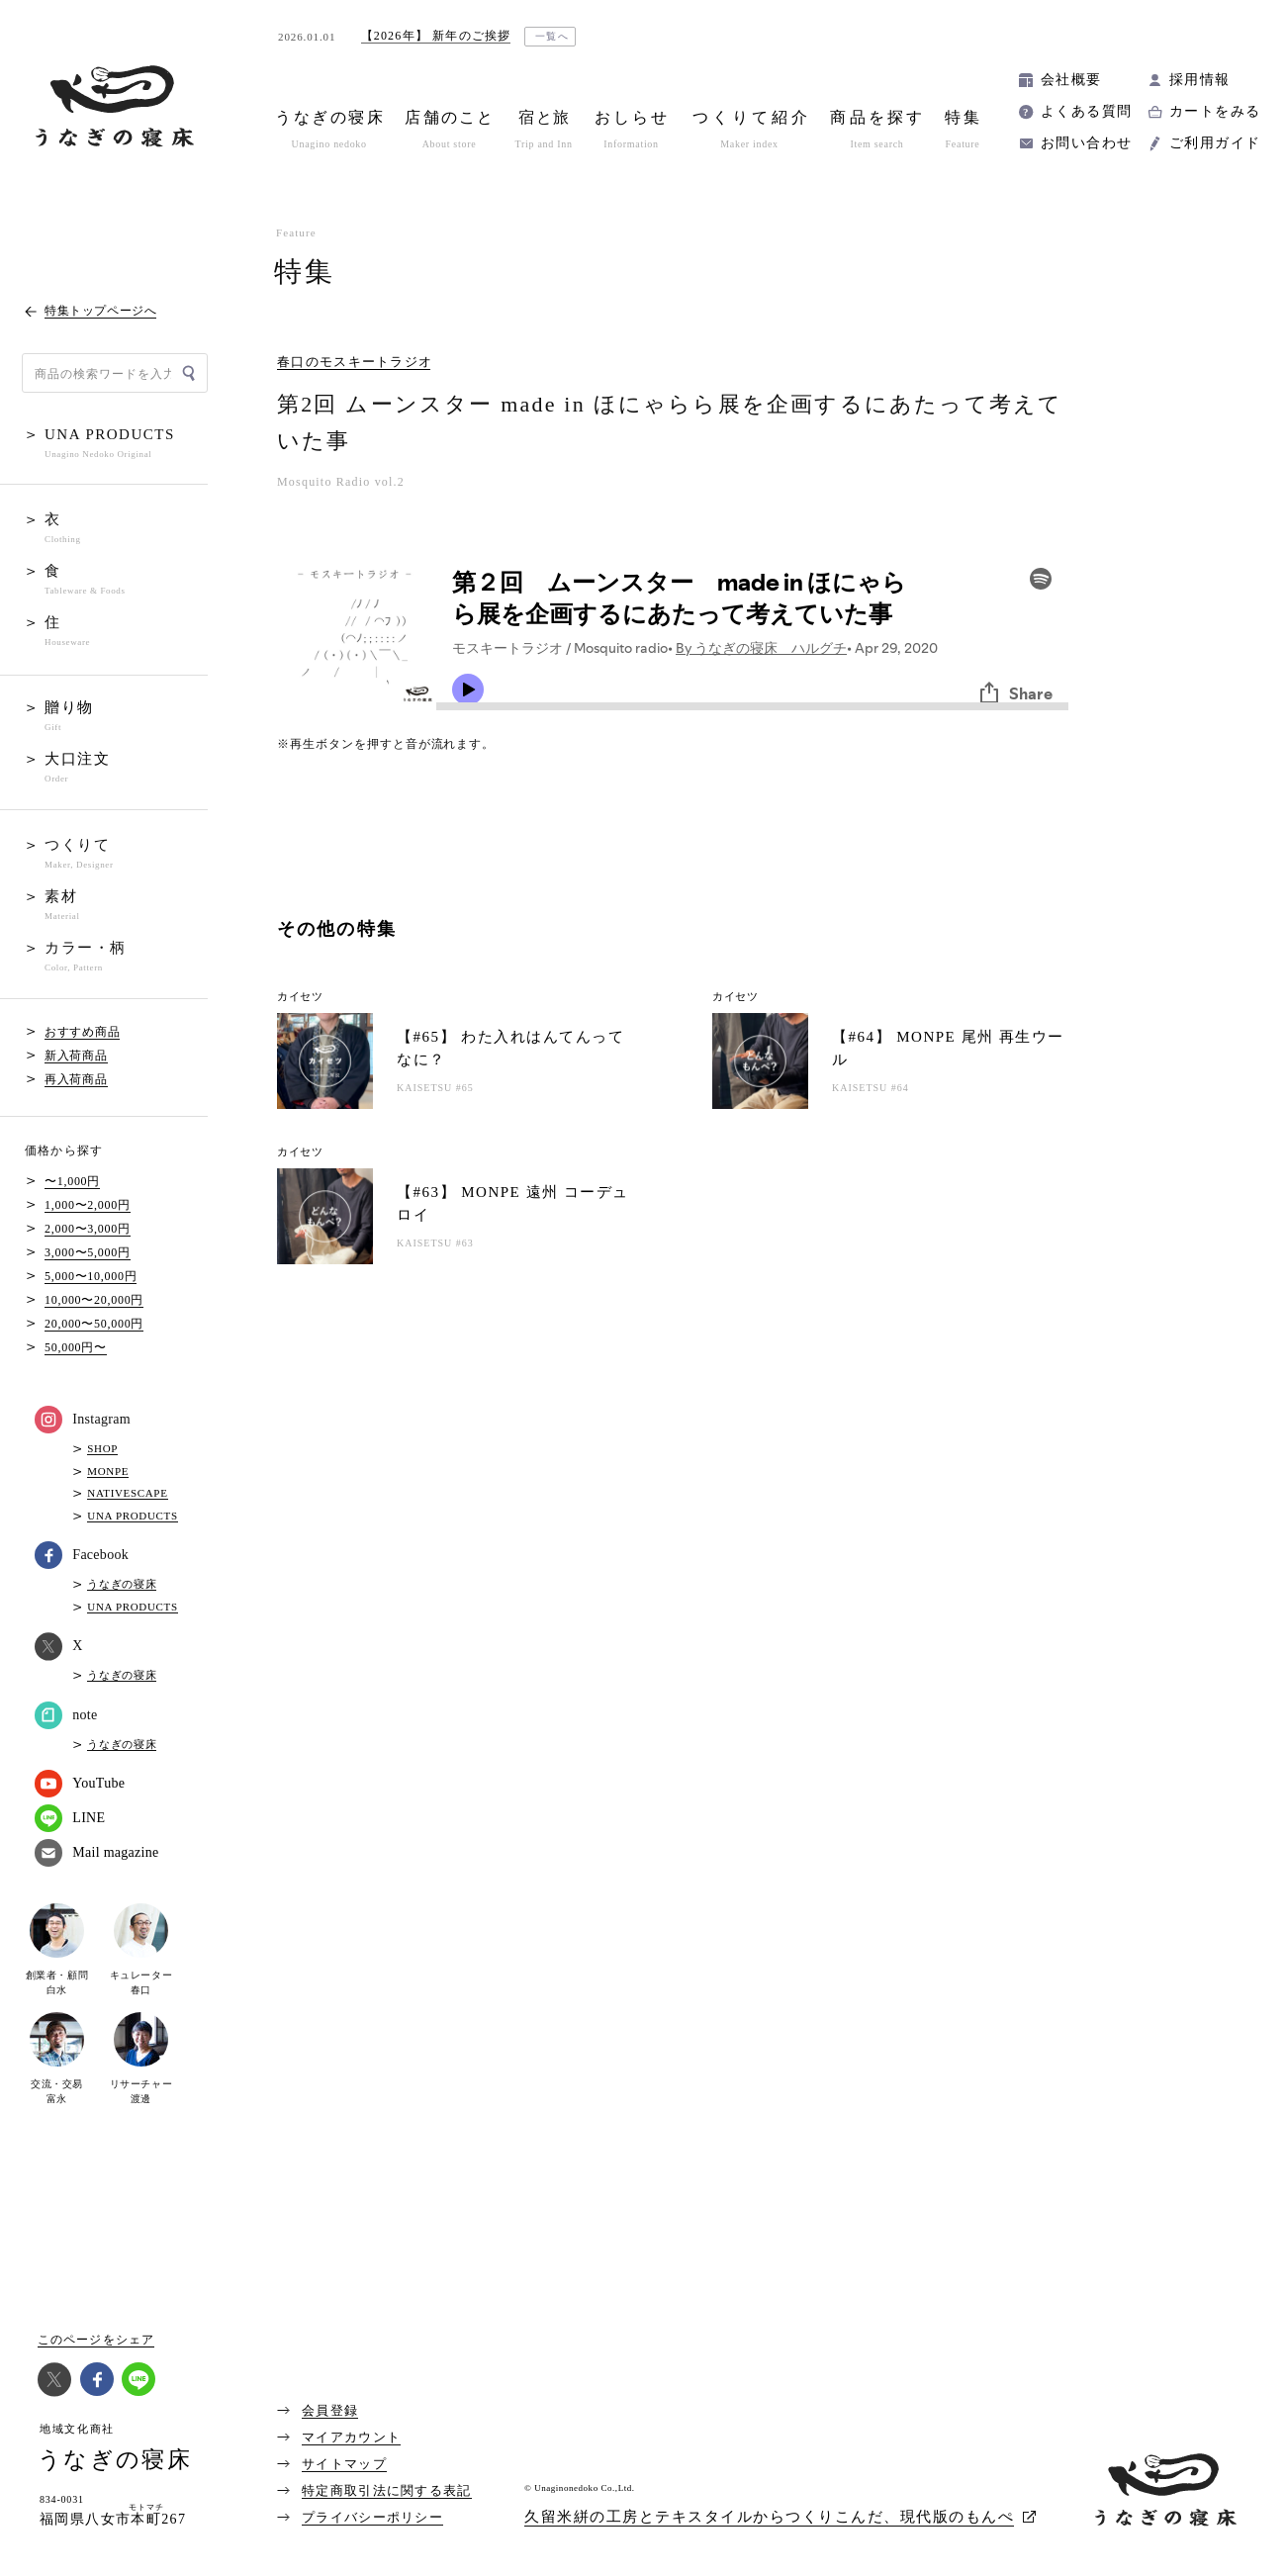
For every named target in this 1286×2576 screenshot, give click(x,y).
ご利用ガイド (1214, 143)
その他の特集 (337, 929)
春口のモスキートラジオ (354, 362)
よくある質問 (1086, 111)
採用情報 (1200, 79)
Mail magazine (96, 1853)
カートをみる (1214, 111)
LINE (70, 1818)
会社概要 (1071, 79)
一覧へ (552, 36)
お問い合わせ (1086, 143)
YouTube (80, 1783)
